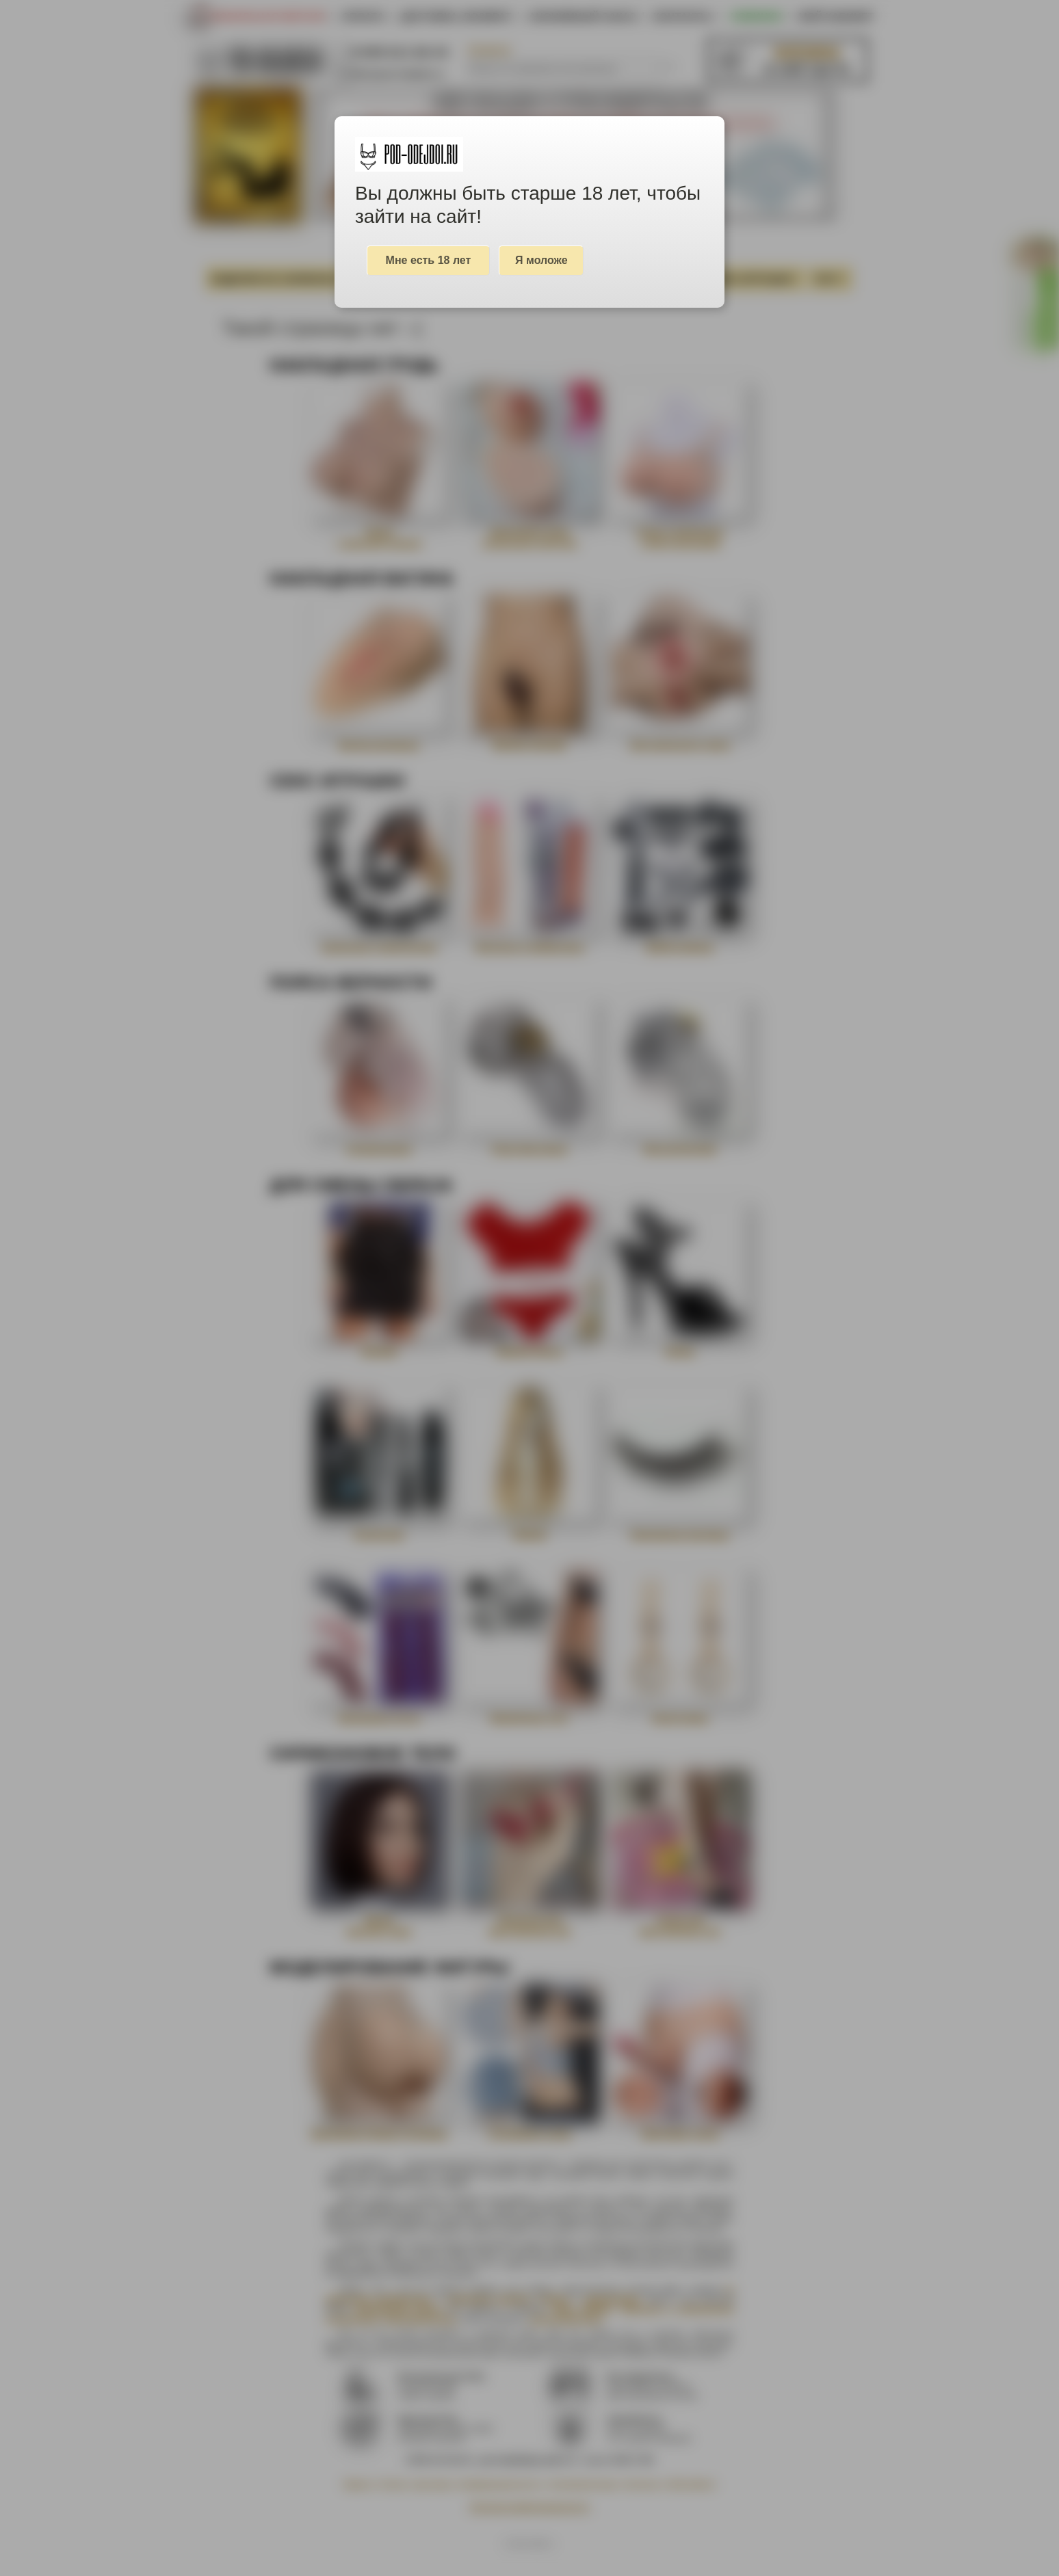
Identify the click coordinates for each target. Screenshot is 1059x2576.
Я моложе (541, 260)
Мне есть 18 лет (428, 260)
